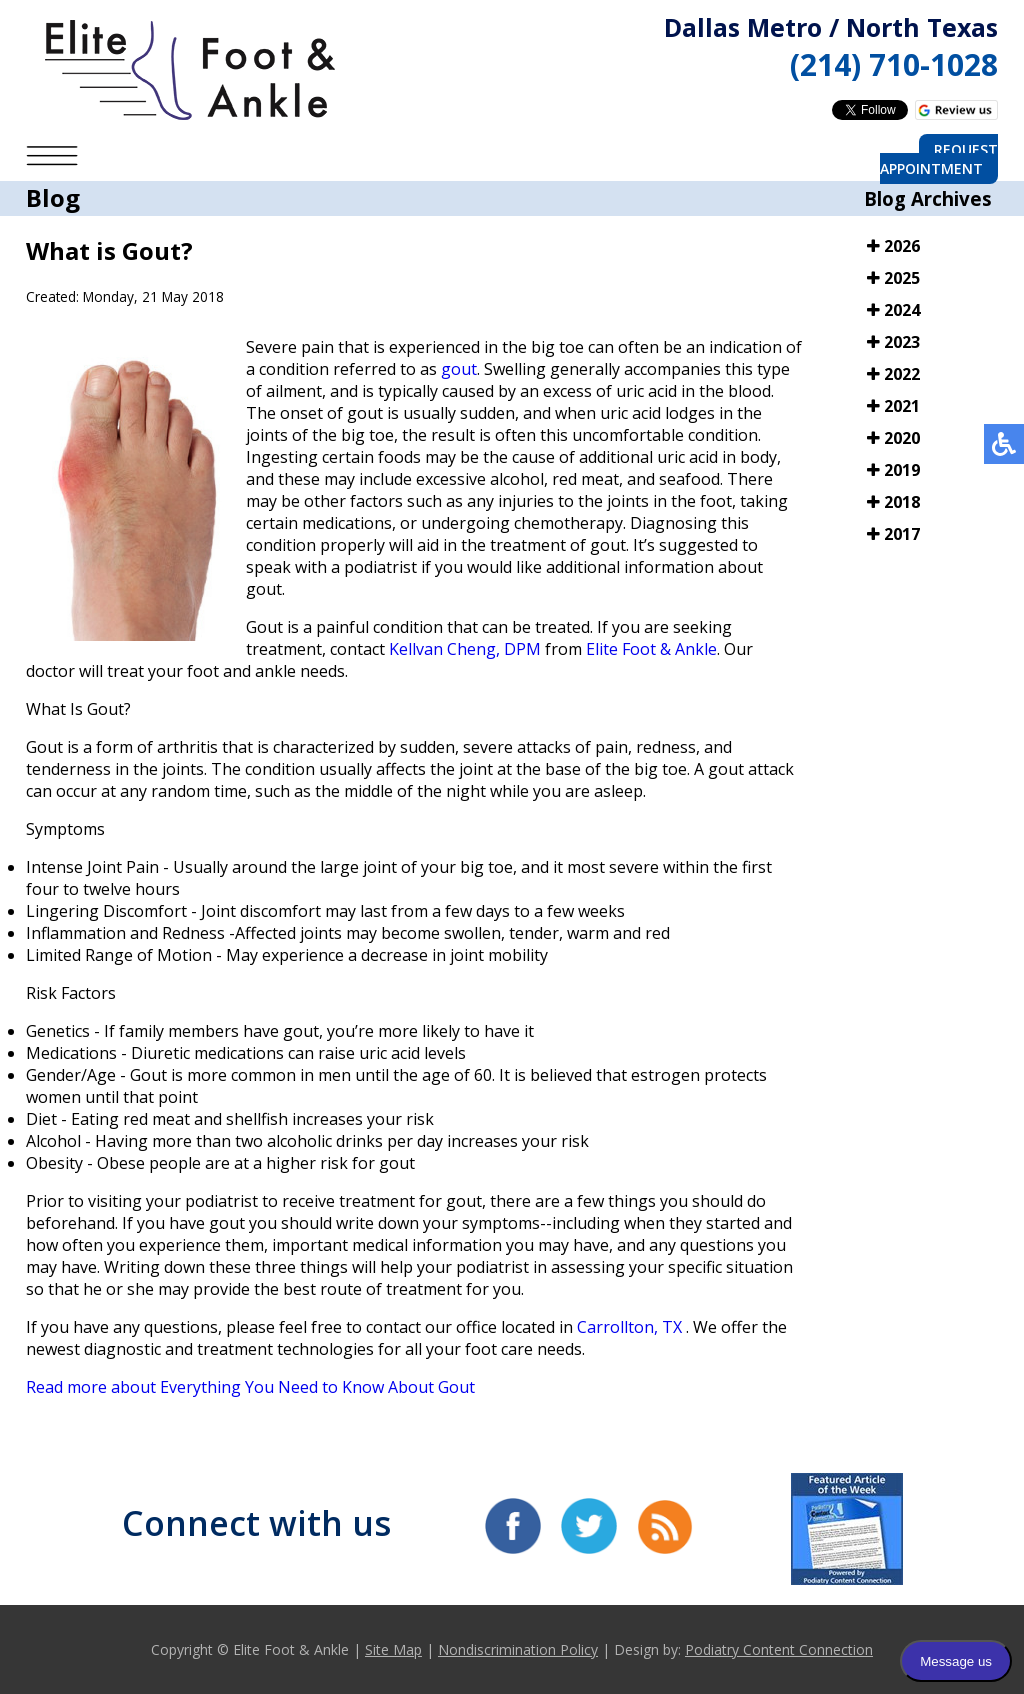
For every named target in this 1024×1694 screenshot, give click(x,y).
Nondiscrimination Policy (518, 1649)
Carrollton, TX (629, 1327)
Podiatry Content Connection (779, 1649)
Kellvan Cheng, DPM (465, 649)
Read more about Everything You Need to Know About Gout (250, 1387)
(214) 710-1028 (894, 64)
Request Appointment (939, 159)
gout (459, 369)
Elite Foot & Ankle (651, 649)
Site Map (393, 1649)
